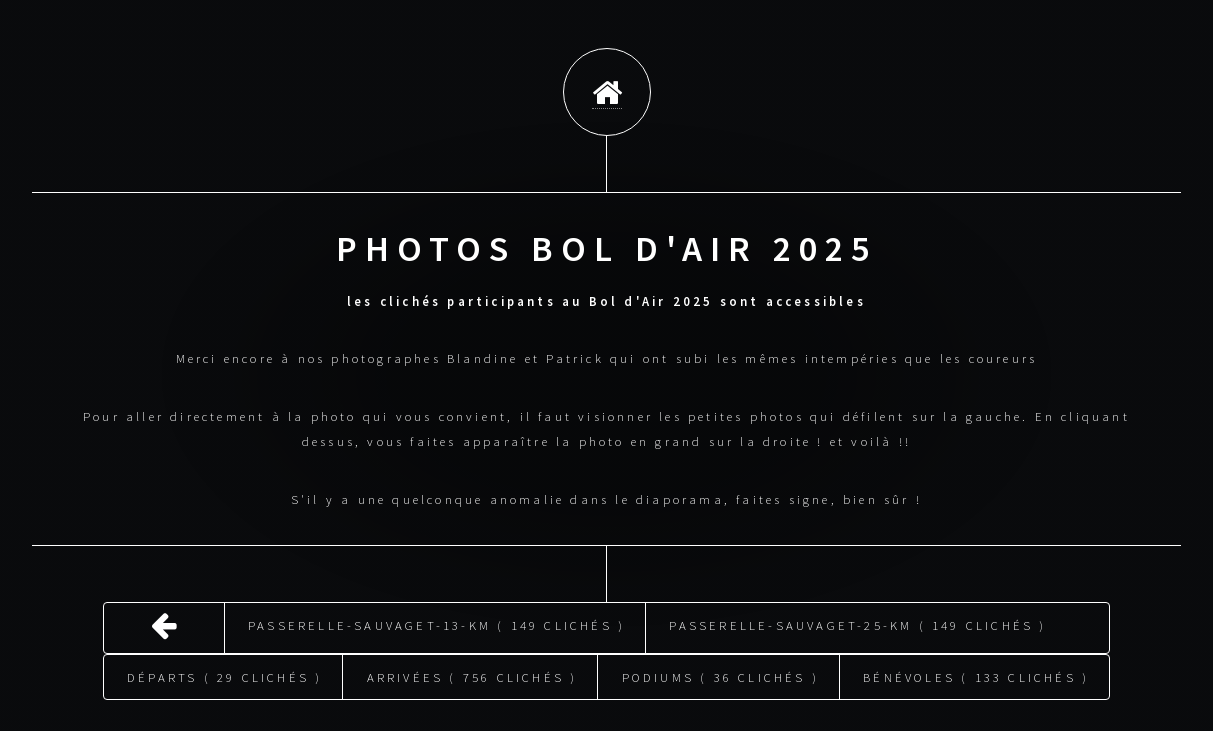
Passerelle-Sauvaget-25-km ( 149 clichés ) (857, 615)
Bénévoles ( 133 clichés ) (976, 667)
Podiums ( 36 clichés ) (720, 667)
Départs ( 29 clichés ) (224, 667)
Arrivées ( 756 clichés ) (472, 667)
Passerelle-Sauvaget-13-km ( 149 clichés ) (436, 615)
